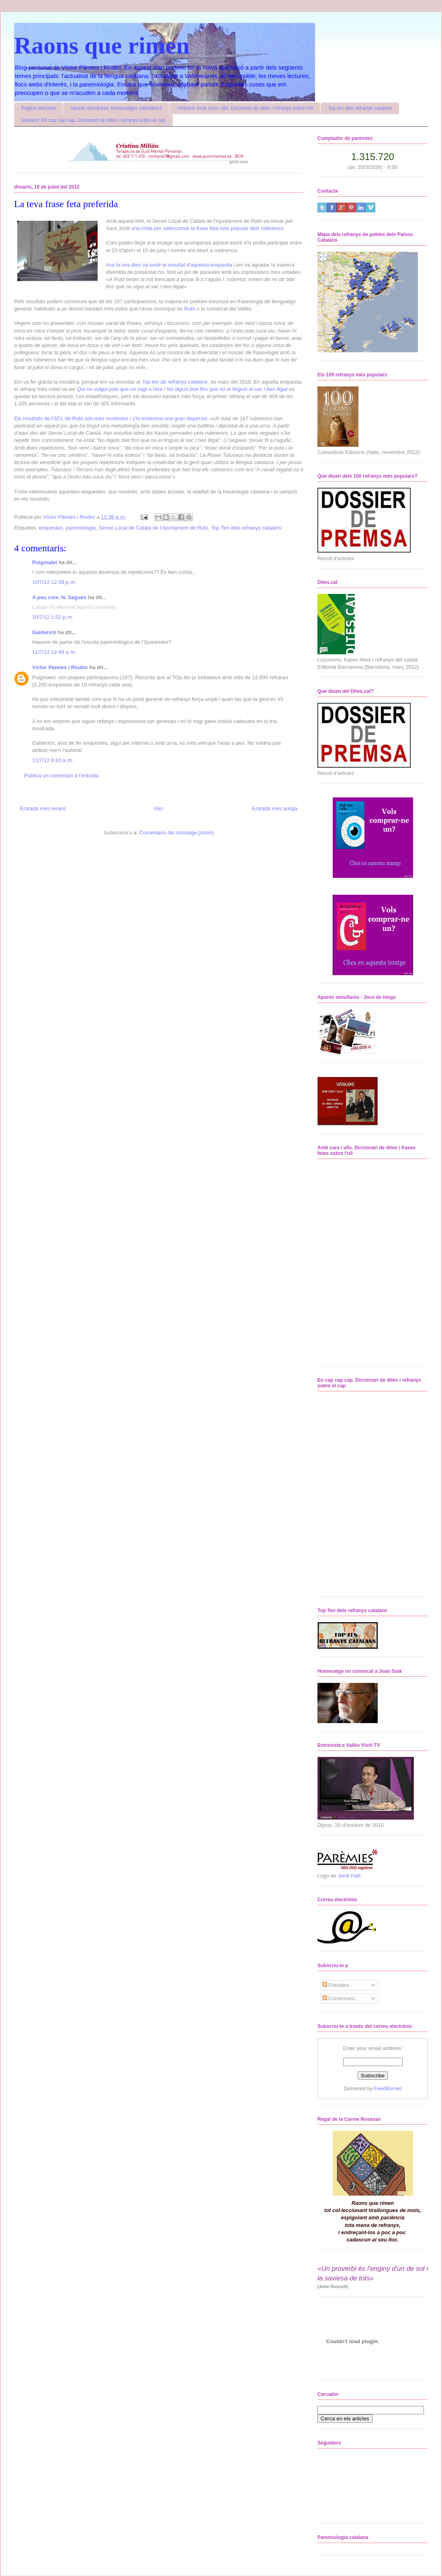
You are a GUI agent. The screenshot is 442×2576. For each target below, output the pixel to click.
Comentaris (338, 1998)
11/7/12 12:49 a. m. (54, 652)
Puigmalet (44, 562)
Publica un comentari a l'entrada (61, 775)
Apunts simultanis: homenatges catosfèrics (116, 108)
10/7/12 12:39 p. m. (54, 582)
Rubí (189, 309)
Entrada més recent (42, 808)
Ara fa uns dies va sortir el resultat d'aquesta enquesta (169, 265)
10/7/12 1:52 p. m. (53, 617)
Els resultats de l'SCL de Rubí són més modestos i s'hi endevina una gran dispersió (110, 418)
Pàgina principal (38, 108)
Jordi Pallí (349, 1876)
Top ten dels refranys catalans (360, 108)
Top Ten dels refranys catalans (246, 528)
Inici (159, 808)
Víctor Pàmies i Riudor (60, 667)
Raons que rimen (102, 45)
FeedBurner (388, 2088)
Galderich (44, 632)
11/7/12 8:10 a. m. (53, 760)
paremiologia (81, 528)
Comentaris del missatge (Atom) (176, 833)
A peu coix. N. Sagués (59, 597)
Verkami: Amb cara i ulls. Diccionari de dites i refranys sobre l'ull (245, 108)
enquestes (51, 528)
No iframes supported (362, 1261)
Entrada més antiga (274, 808)
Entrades (336, 1985)
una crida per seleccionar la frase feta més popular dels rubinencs (207, 228)
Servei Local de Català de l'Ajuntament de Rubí (153, 528)
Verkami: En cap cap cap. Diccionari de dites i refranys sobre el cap (93, 120)
